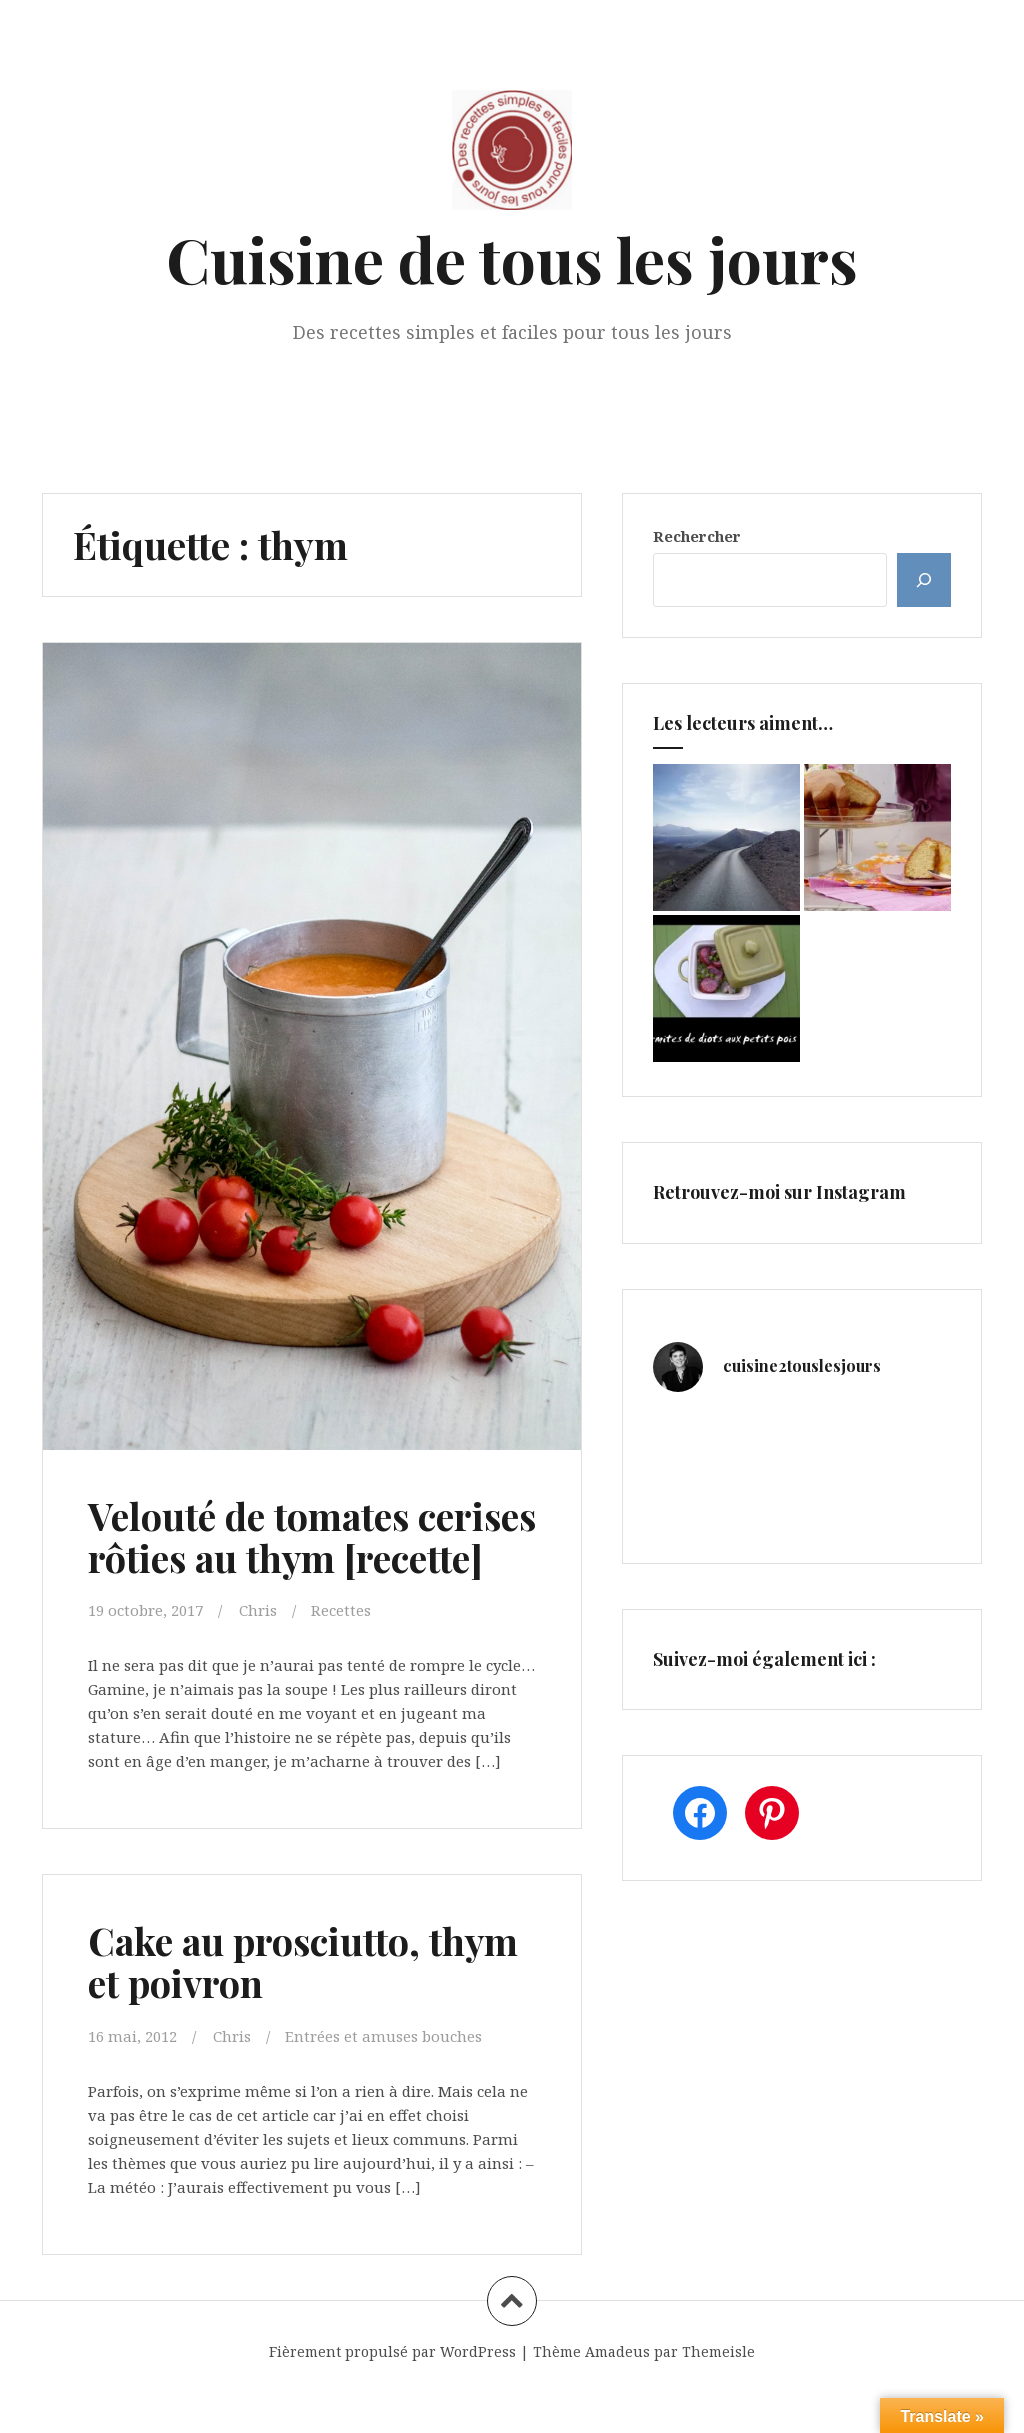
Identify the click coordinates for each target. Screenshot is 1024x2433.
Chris (258, 1652)
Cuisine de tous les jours (512, 258)
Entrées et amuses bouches (383, 2077)
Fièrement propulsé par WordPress (392, 2391)
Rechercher (697, 536)
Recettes (341, 1652)
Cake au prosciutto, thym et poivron (305, 2002)
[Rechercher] (924, 580)
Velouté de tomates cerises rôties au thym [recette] (277, 1557)
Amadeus (617, 2391)
